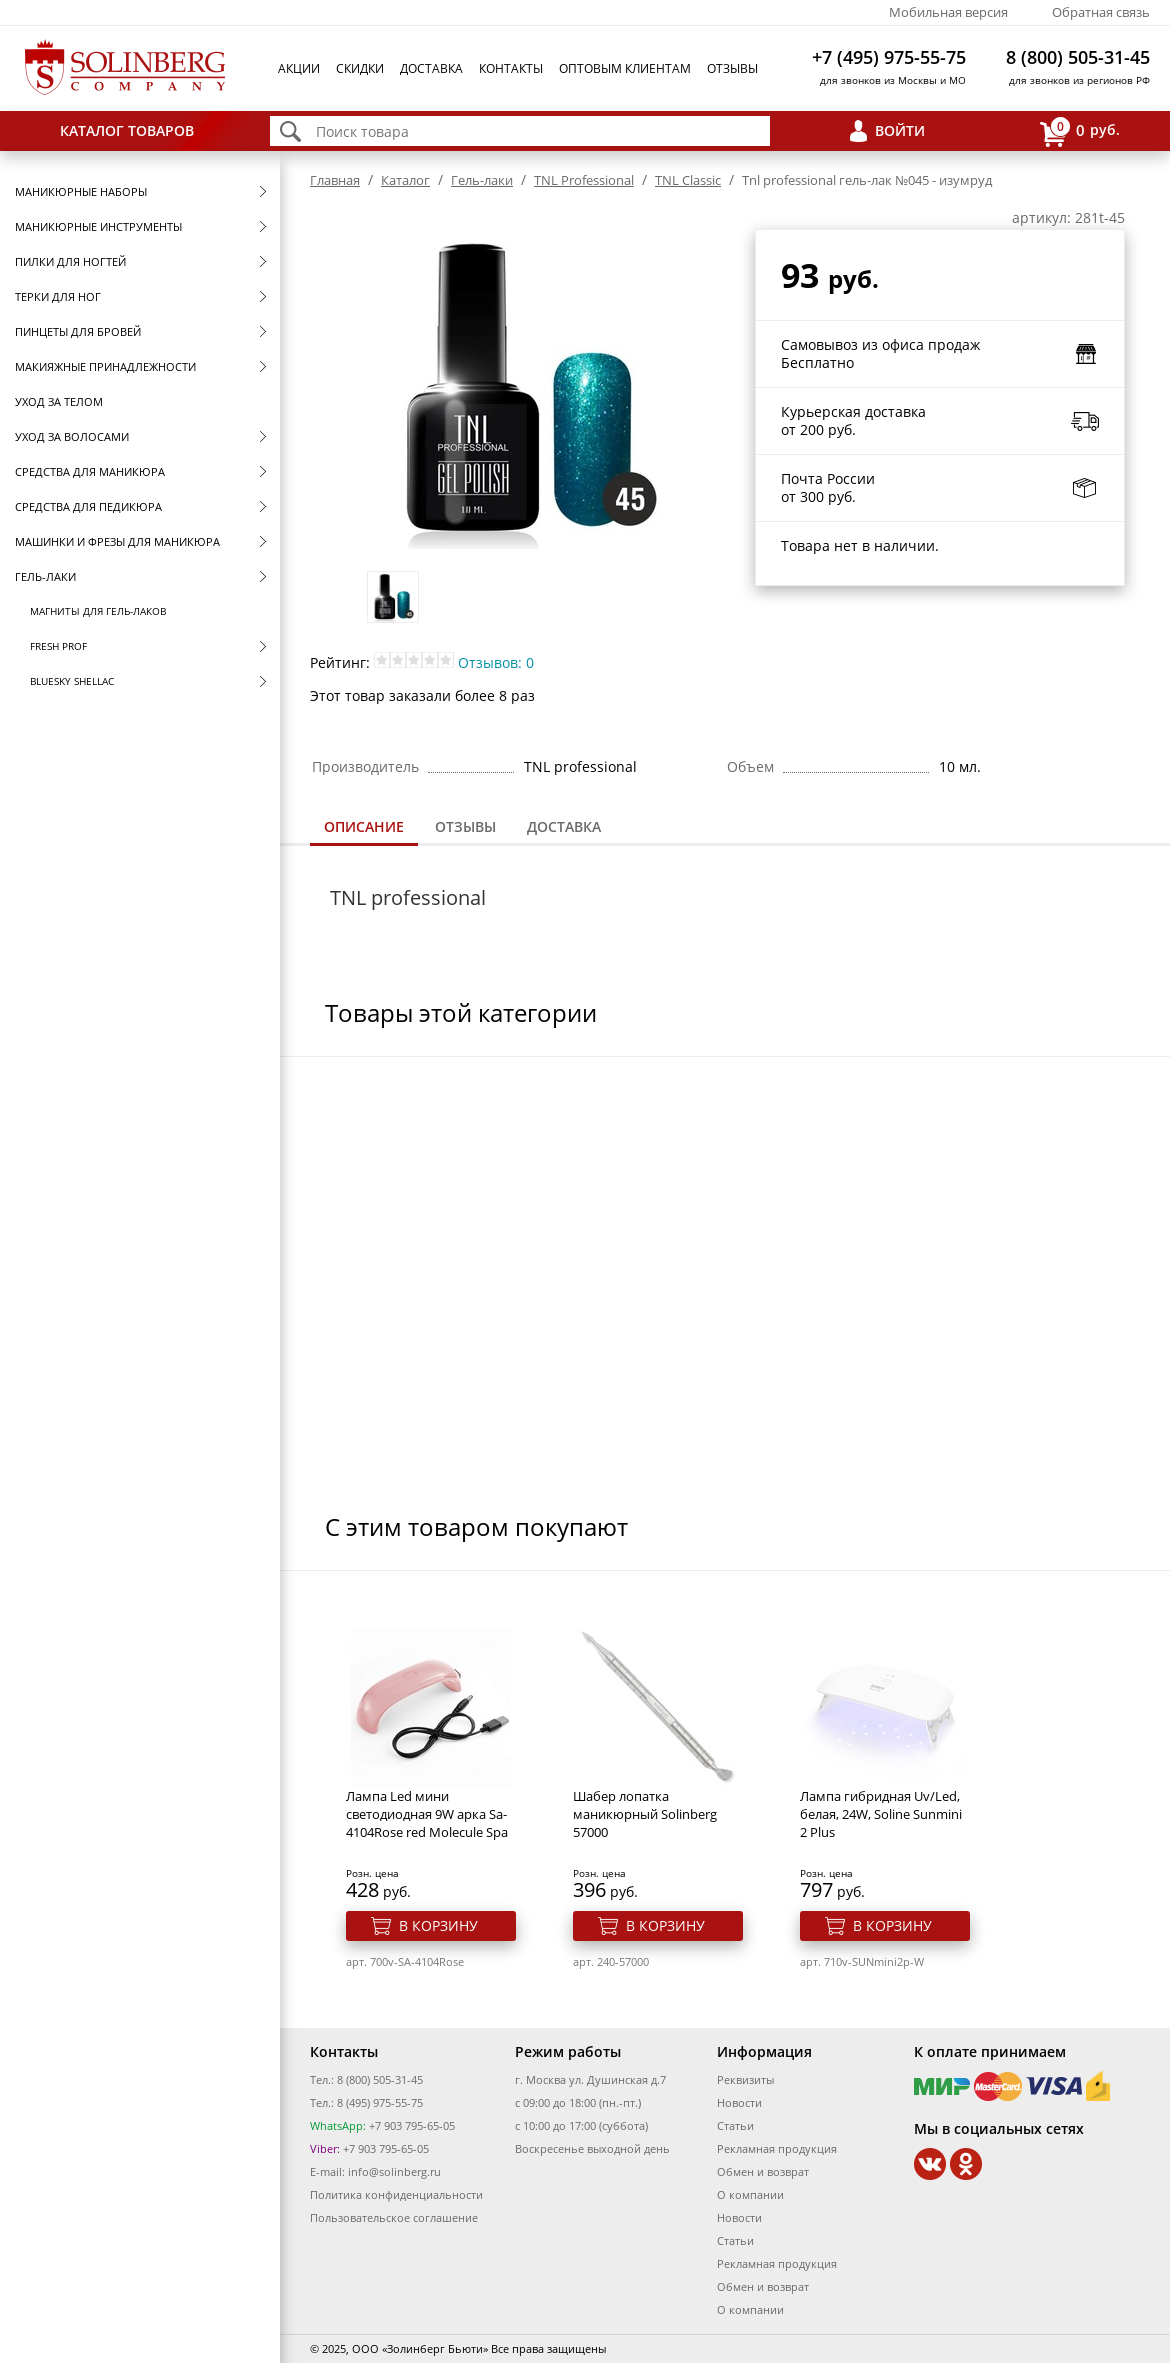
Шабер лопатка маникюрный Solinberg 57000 (645, 1814)
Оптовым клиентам (625, 68)
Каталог (405, 180)
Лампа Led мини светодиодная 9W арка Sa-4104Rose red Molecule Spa (427, 1814)
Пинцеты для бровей (78, 331)
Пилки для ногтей (70, 261)
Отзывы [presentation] (465, 826)
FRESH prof (58, 646)
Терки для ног (58, 296)
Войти (900, 130)
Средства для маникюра (90, 471)
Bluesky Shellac (72, 681)
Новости (739, 2102)
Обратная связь (1101, 12)
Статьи (735, 2125)
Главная (335, 180)
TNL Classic (688, 180)
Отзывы (732, 68)
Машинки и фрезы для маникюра (117, 541)
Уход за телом (59, 401)
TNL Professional (584, 180)
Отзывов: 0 (496, 662)
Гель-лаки (45, 576)
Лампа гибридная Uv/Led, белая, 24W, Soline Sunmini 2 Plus (881, 1814)
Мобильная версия (948, 12)
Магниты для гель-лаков (98, 611)
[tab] (364, 828)
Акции (299, 68)
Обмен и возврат (763, 2171)
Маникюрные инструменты (98, 226)
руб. (1080, 131)
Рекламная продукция (777, 2148)
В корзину (438, 1925)
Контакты (511, 68)
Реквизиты (745, 2079)
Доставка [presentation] (564, 826)
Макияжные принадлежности (105, 366)
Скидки (360, 68)
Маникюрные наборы (81, 191)
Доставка (431, 68)
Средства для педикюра (88, 506)
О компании (750, 2194)
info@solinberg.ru (394, 2171)
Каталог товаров (127, 130)
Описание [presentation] (364, 826)
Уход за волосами (72, 436)
